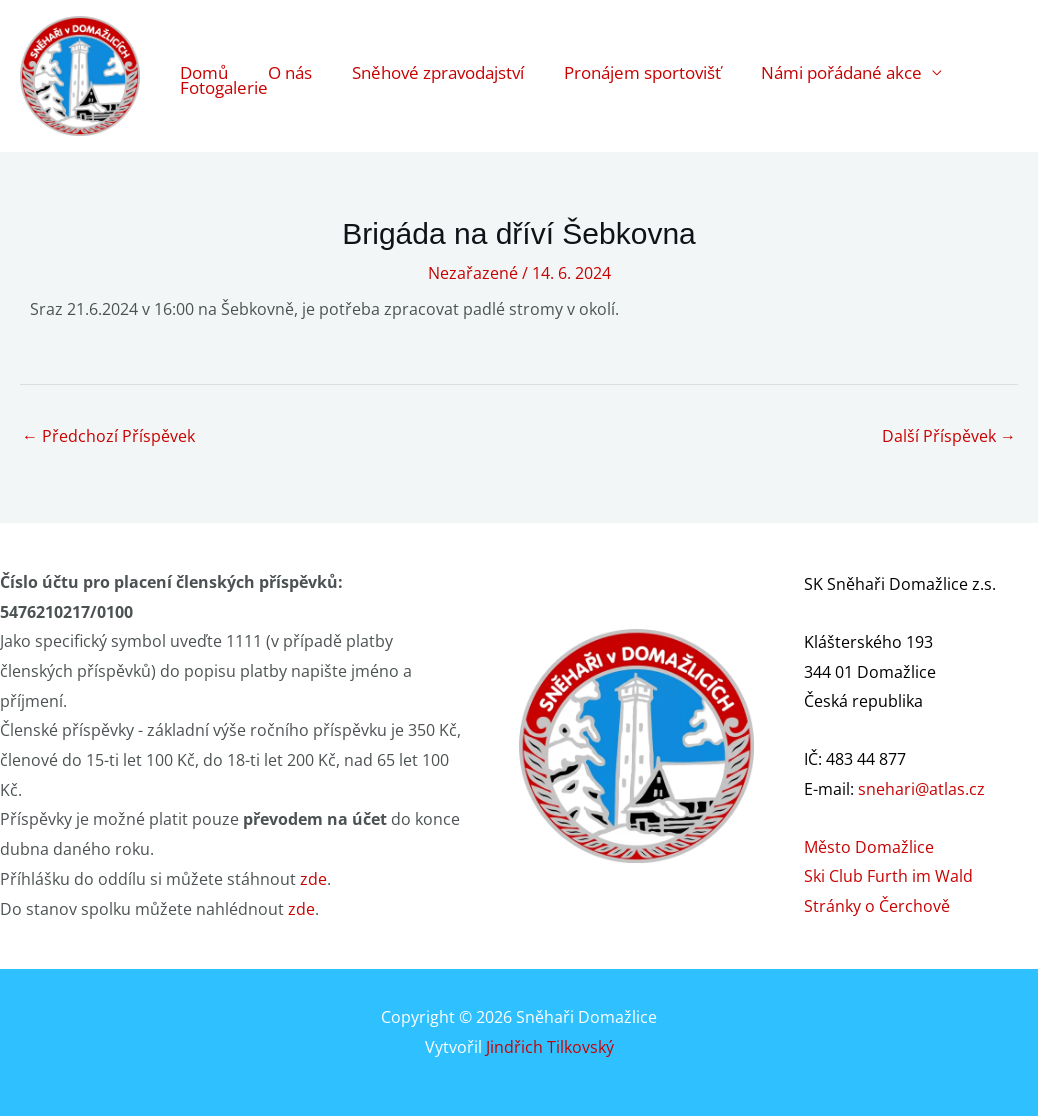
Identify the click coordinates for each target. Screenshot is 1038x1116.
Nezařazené (473, 273)
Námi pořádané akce (841, 55)
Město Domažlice (869, 847)
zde (313, 879)
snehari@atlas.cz (921, 789)
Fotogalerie (224, 100)
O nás (290, 55)
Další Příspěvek (949, 436)
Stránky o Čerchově (877, 906)
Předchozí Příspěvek (108, 436)
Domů (204, 55)
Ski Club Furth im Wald (888, 876)
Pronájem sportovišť (642, 55)
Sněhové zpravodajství (438, 55)
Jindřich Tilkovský (550, 1047)
